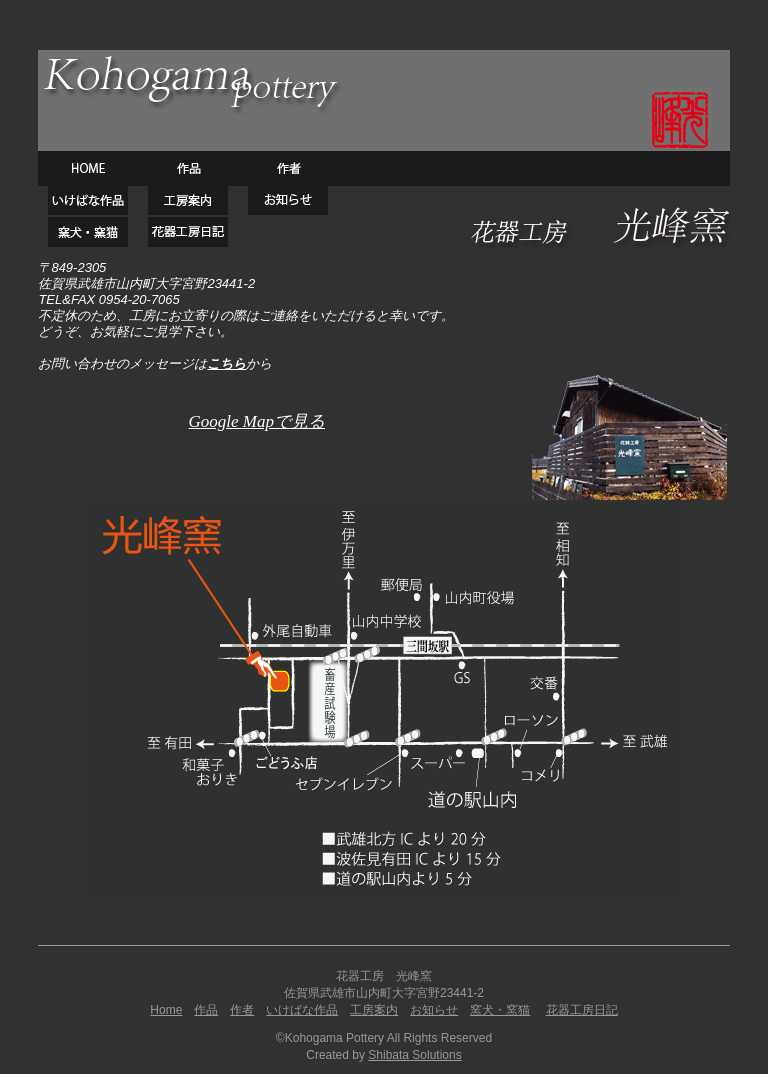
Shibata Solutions (414, 1055)
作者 (242, 1010)
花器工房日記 (582, 1010)
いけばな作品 (302, 1010)
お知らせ (434, 1010)
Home (166, 1010)
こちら (226, 363)
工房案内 (374, 1010)
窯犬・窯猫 (500, 1010)
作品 (206, 1010)
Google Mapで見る (257, 421)
